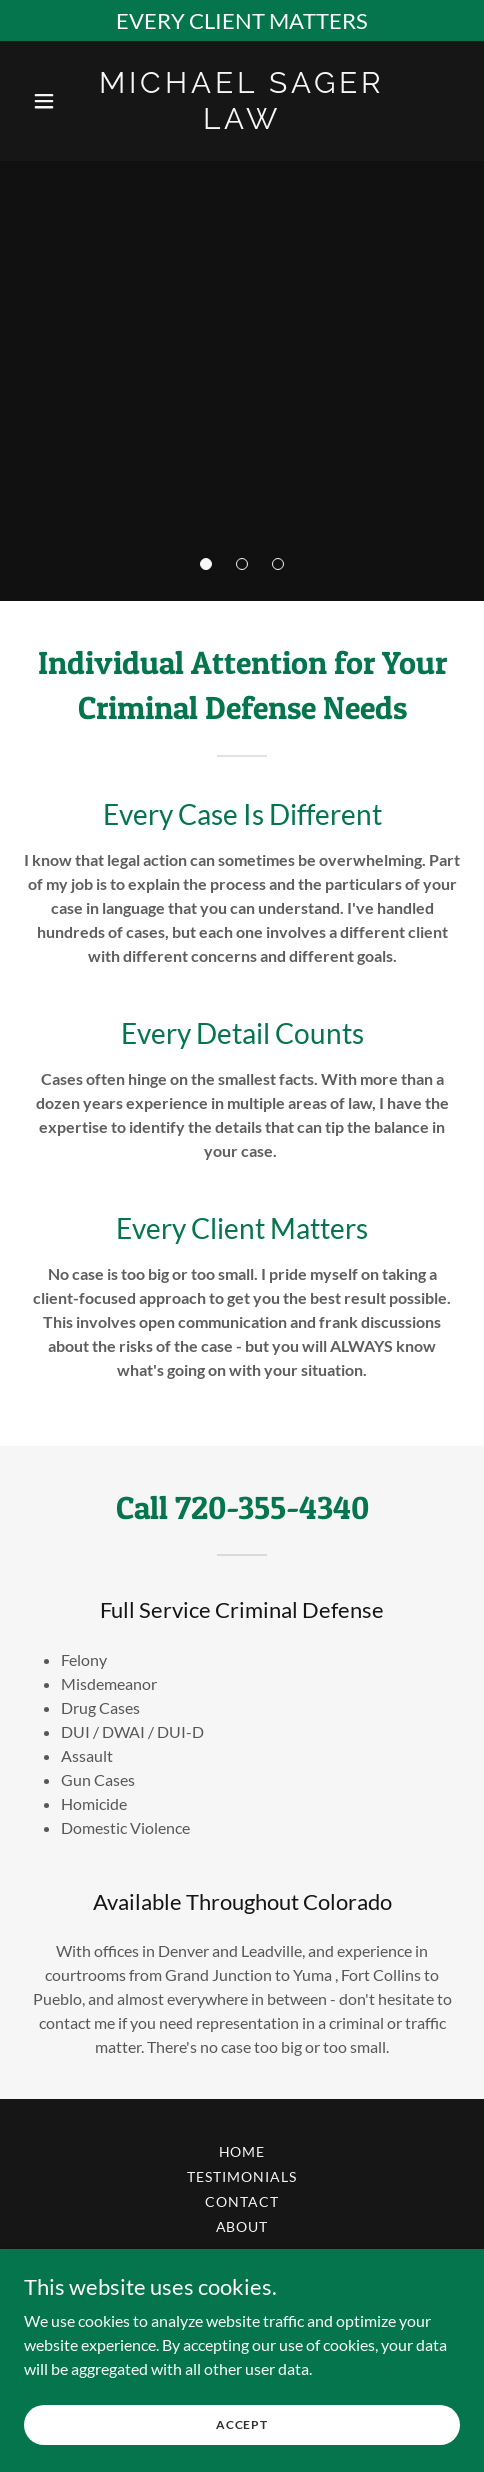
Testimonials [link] (242, 2176)
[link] (241, 122)
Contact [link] (242, 2201)
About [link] (242, 2226)
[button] (206, 564)
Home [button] (242, 2151)
